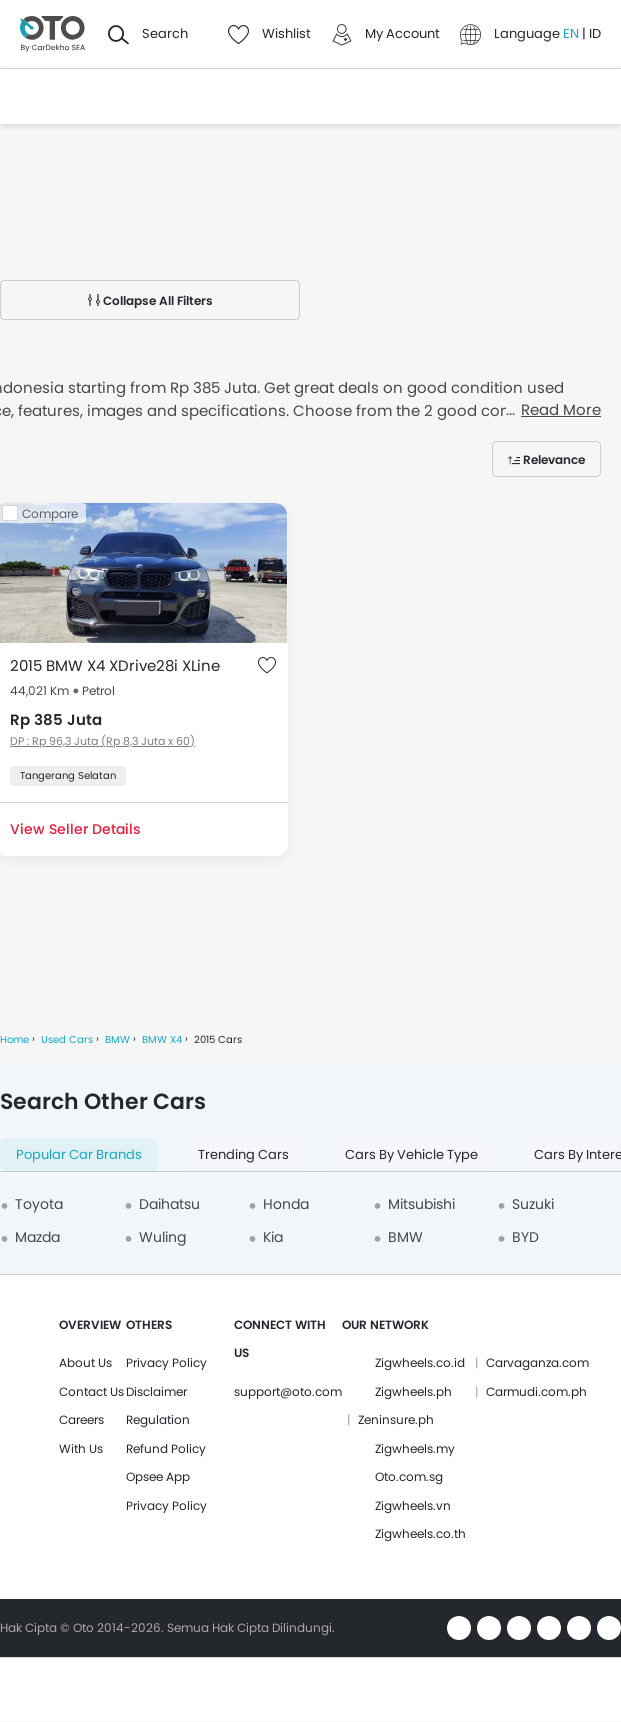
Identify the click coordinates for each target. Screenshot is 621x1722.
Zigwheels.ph (413, 1391)
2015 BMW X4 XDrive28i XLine (115, 665)
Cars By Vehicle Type (411, 1154)
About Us (85, 1362)
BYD (525, 1237)
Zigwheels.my (415, 1448)
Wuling (162, 1237)
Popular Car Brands (79, 1154)
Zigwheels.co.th (420, 1533)
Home (14, 1039)
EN (572, 33)
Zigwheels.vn (413, 1505)
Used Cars (67, 1039)
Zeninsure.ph (396, 1419)
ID (595, 33)
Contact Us (91, 1391)
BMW (117, 1039)
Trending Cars (243, 1154)
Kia (273, 1237)
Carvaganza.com (537, 1362)
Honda (286, 1204)
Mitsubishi (421, 1204)
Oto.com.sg (409, 1476)
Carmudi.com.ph (536, 1391)
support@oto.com (288, 1391)
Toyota (39, 1204)
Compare (50, 513)
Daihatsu (169, 1204)
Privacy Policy (166, 1362)
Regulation (158, 1419)
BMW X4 (162, 1039)
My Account (402, 33)
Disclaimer (156, 1391)
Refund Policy (166, 1448)
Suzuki (533, 1204)
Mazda (37, 1237)
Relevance (554, 459)
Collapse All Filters (150, 300)
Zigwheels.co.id (420, 1362)
